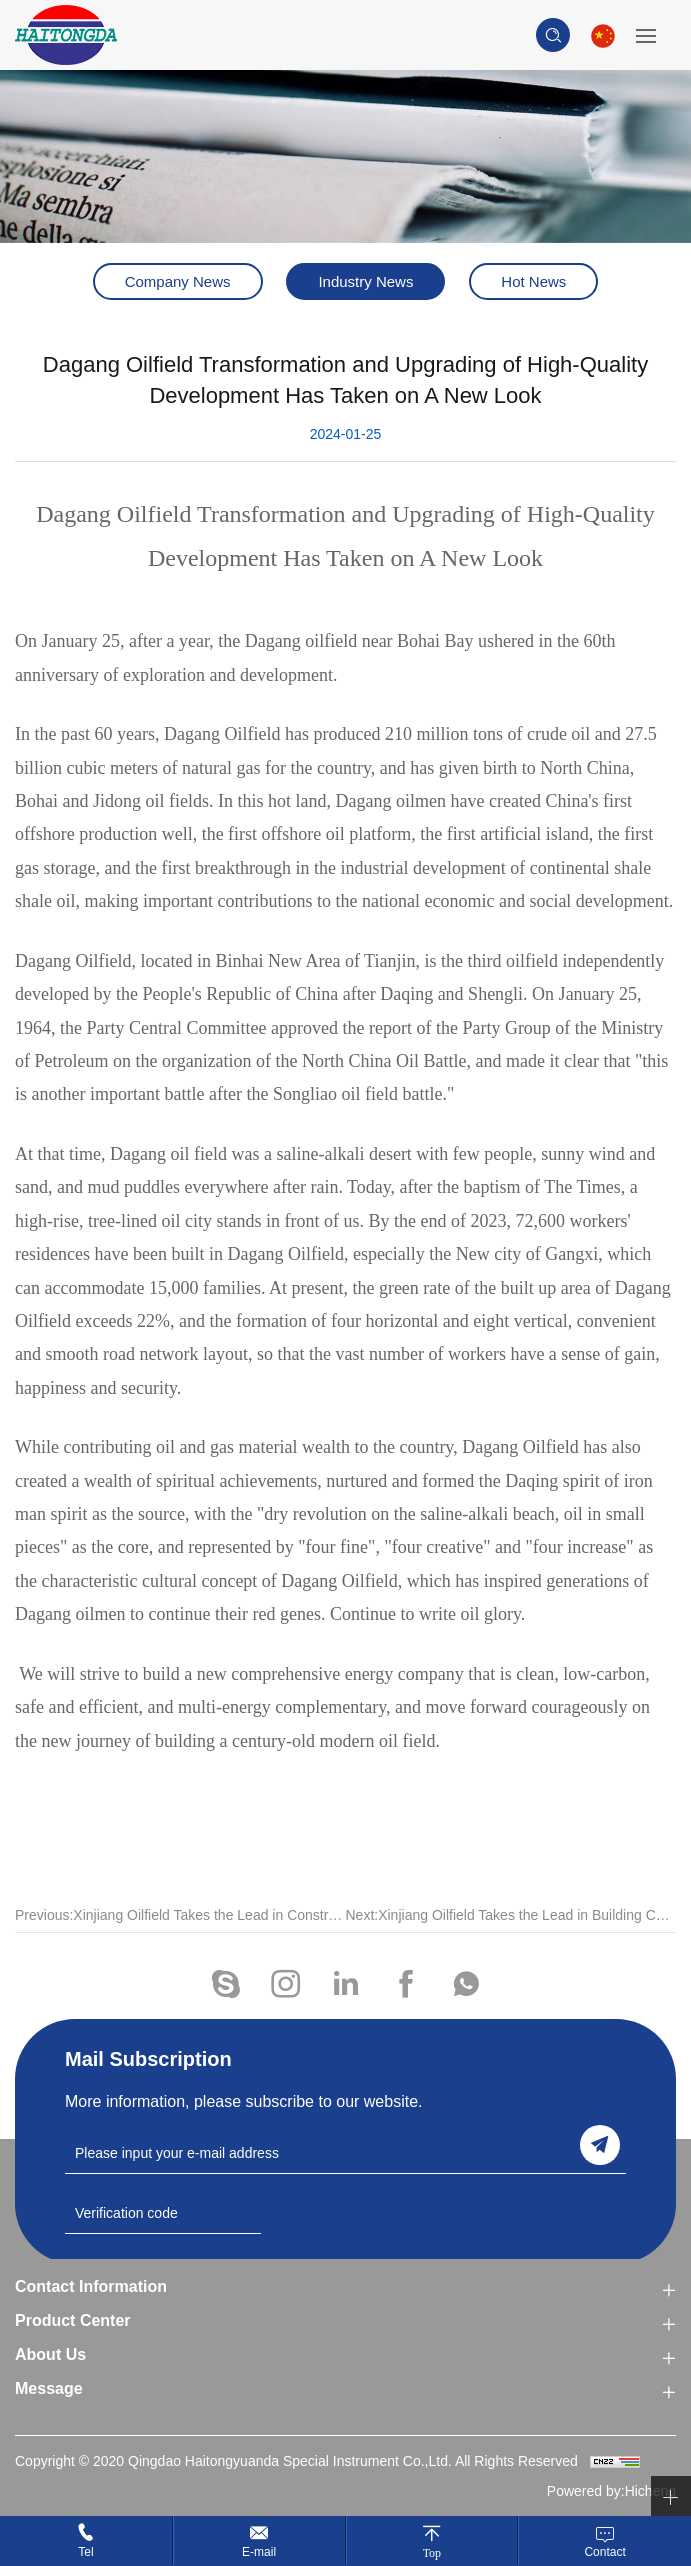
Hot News (533, 281)
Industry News (365, 281)
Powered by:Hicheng (611, 2491)
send (600, 2145)
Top (432, 2552)
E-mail (259, 2552)
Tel (85, 2552)
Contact (604, 2552)
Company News (178, 281)
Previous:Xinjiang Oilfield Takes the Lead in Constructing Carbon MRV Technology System (180, 1930)
